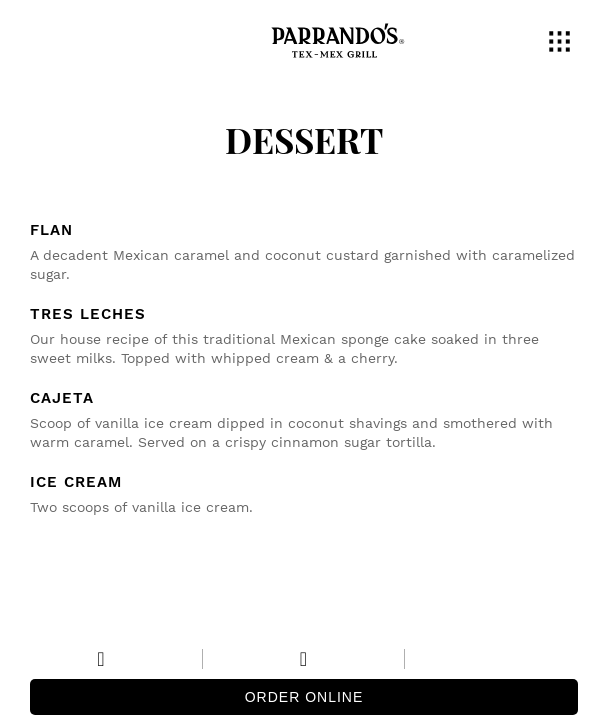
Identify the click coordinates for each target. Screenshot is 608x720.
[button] (563, 43)
